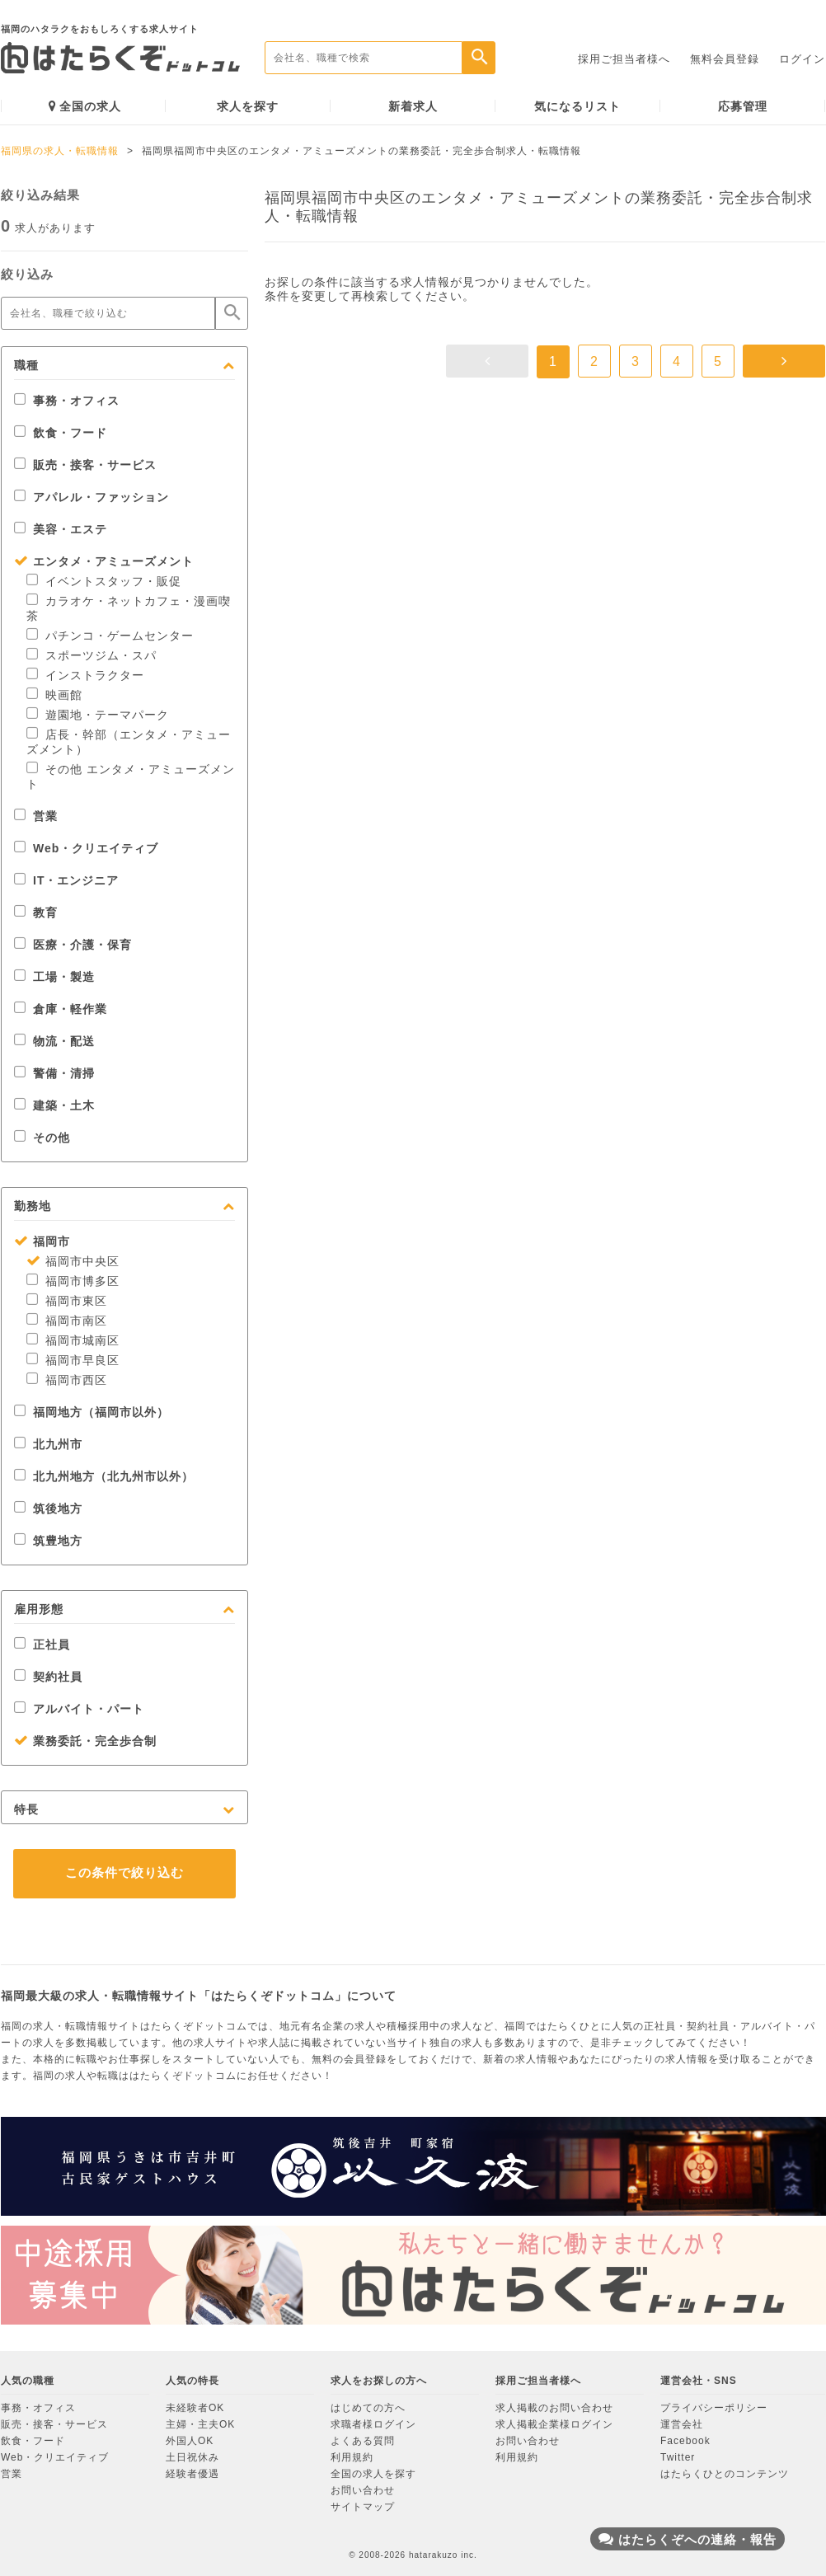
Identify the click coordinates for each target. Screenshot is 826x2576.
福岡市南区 (66, 1320)
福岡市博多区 (73, 1281)
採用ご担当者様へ (624, 59)
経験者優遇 (192, 2474)
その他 (42, 1137)
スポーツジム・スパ (91, 655)
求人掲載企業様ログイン (554, 2424)
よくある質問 (363, 2441)
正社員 (42, 1644)
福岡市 (42, 1241)
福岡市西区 (66, 1380)
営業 (36, 816)
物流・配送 (54, 1041)
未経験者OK (195, 2408)
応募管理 (742, 106)
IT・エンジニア (66, 880)
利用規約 (352, 2457)
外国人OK (190, 2441)
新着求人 (413, 106)
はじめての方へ (368, 2408)
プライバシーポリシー (713, 2408)
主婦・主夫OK (200, 2424)
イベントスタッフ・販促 (103, 581)
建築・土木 (54, 1105)
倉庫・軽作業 (60, 1009)
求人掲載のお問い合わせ (554, 2408)
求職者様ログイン (373, 2424)
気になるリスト (577, 106)
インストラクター (85, 675)
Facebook (685, 2441)
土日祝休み (192, 2457)
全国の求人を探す (373, 2474)
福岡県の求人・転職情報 (60, 151)
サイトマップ (363, 2507)
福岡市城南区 (73, 1340)
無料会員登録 (724, 59)
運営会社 (681, 2424)
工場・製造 (54, 976)
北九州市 (48, 1444)
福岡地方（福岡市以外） (91, 1412)
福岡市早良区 (73, 1360)
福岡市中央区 (73, 1261)
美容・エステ (60, 529)
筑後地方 (48, 1508)
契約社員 (48, 1676)
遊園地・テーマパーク (97, 714)
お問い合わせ (363, 2490)
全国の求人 (85, 106)
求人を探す (248, 106)
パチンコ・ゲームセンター (110, 635)
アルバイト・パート (79, 1708)
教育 (36, 912)
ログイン (802, 59)
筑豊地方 (48, 1540)
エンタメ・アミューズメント (104, 561)
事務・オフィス (67, 400)
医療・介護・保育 (73, 944)
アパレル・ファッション (91, 497)
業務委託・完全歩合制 (85, 1741)
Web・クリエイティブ (86, 848)
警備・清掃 (54, 1073)
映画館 (54, 694)
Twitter (677, 2457)
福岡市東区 (66, 1300)
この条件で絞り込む (124, 1872)
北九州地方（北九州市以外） (104, 1476)
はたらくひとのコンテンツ (724, 2474)
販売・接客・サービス (85, 465)
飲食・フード (60, 432)
